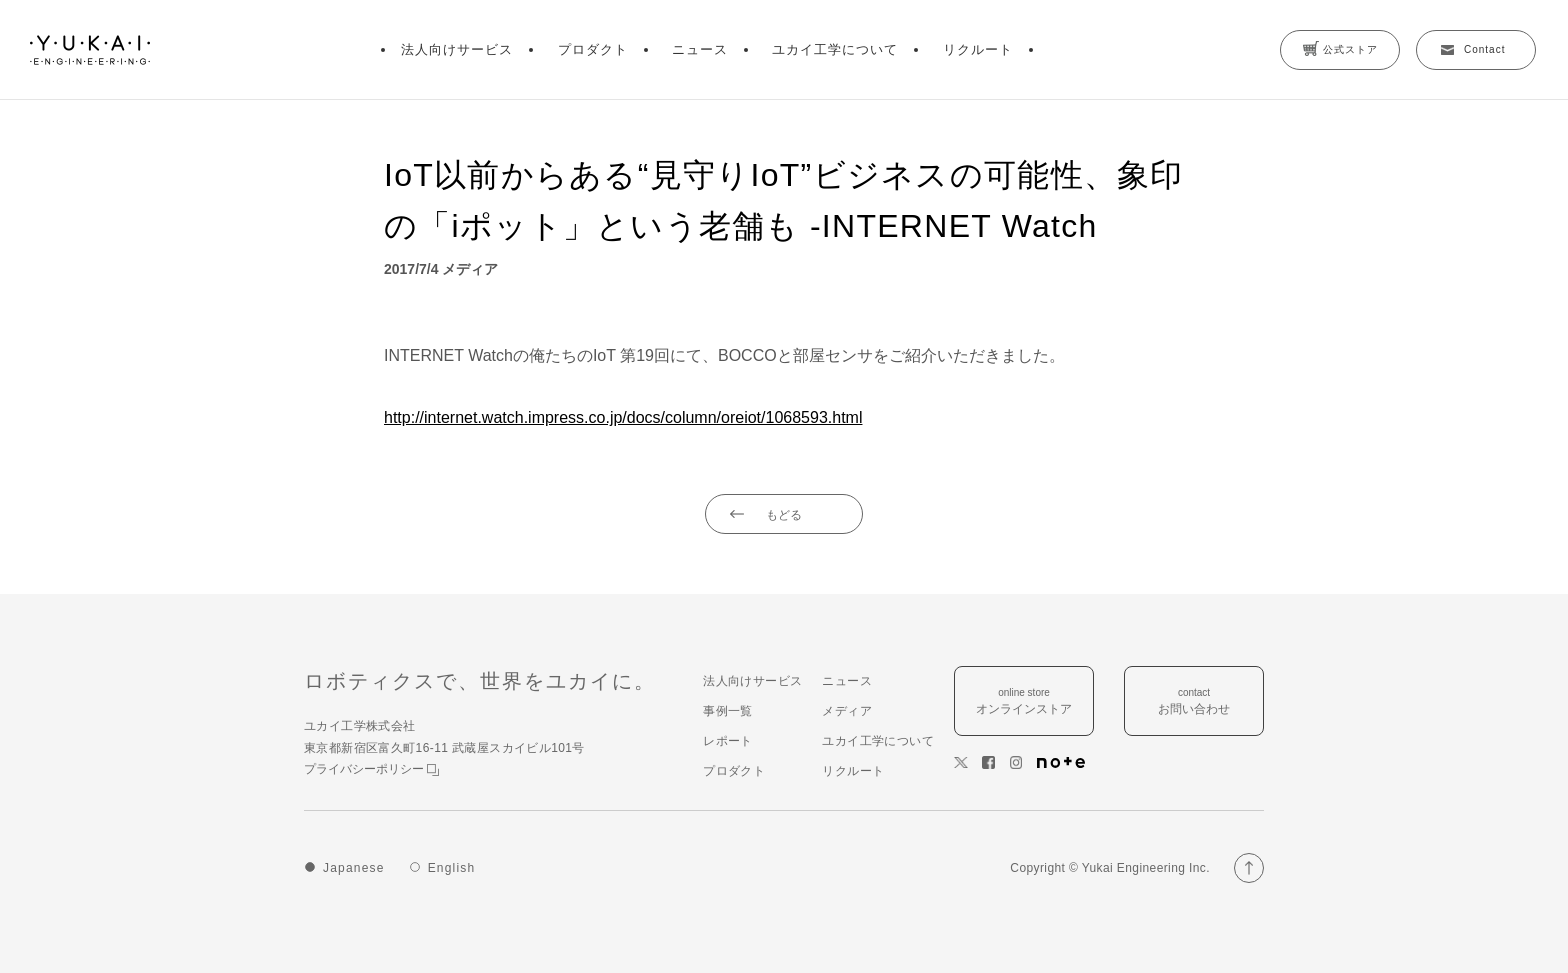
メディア (847, 711)
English (452, 868)
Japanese (354, 868)
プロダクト (593, 49)
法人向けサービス (457, 49)
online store (1024, 702)
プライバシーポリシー (371, 769)
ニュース (700, 49)
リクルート (978, 49)
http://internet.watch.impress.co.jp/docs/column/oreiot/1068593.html (623, 417)
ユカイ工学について (835, 49)
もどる (784, 515)
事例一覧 (728, 711)
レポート (728, 741)
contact (1194, 702)
